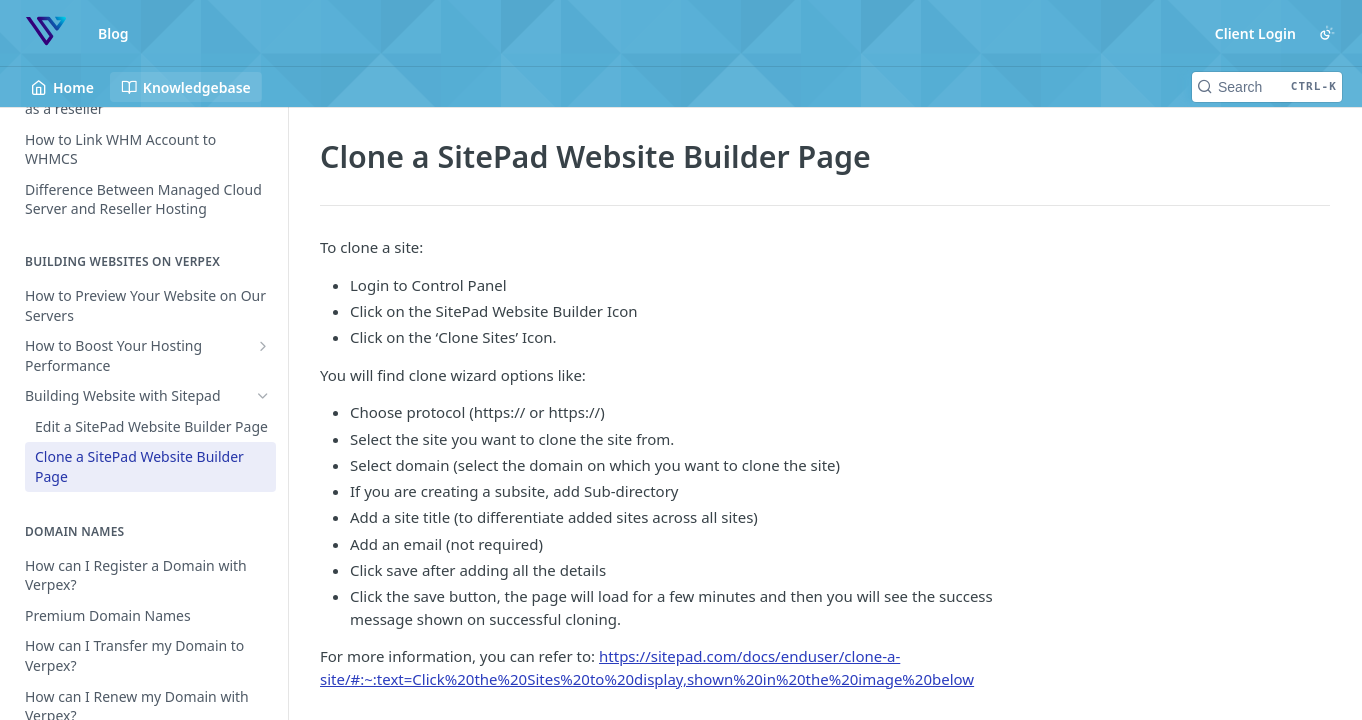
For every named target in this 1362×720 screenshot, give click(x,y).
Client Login (1255, 33)
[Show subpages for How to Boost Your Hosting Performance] (263, 346)
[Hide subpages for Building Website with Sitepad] (263, 396)
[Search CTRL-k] (1267, 87)
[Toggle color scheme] (1327, 33)
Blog (113, 33)
